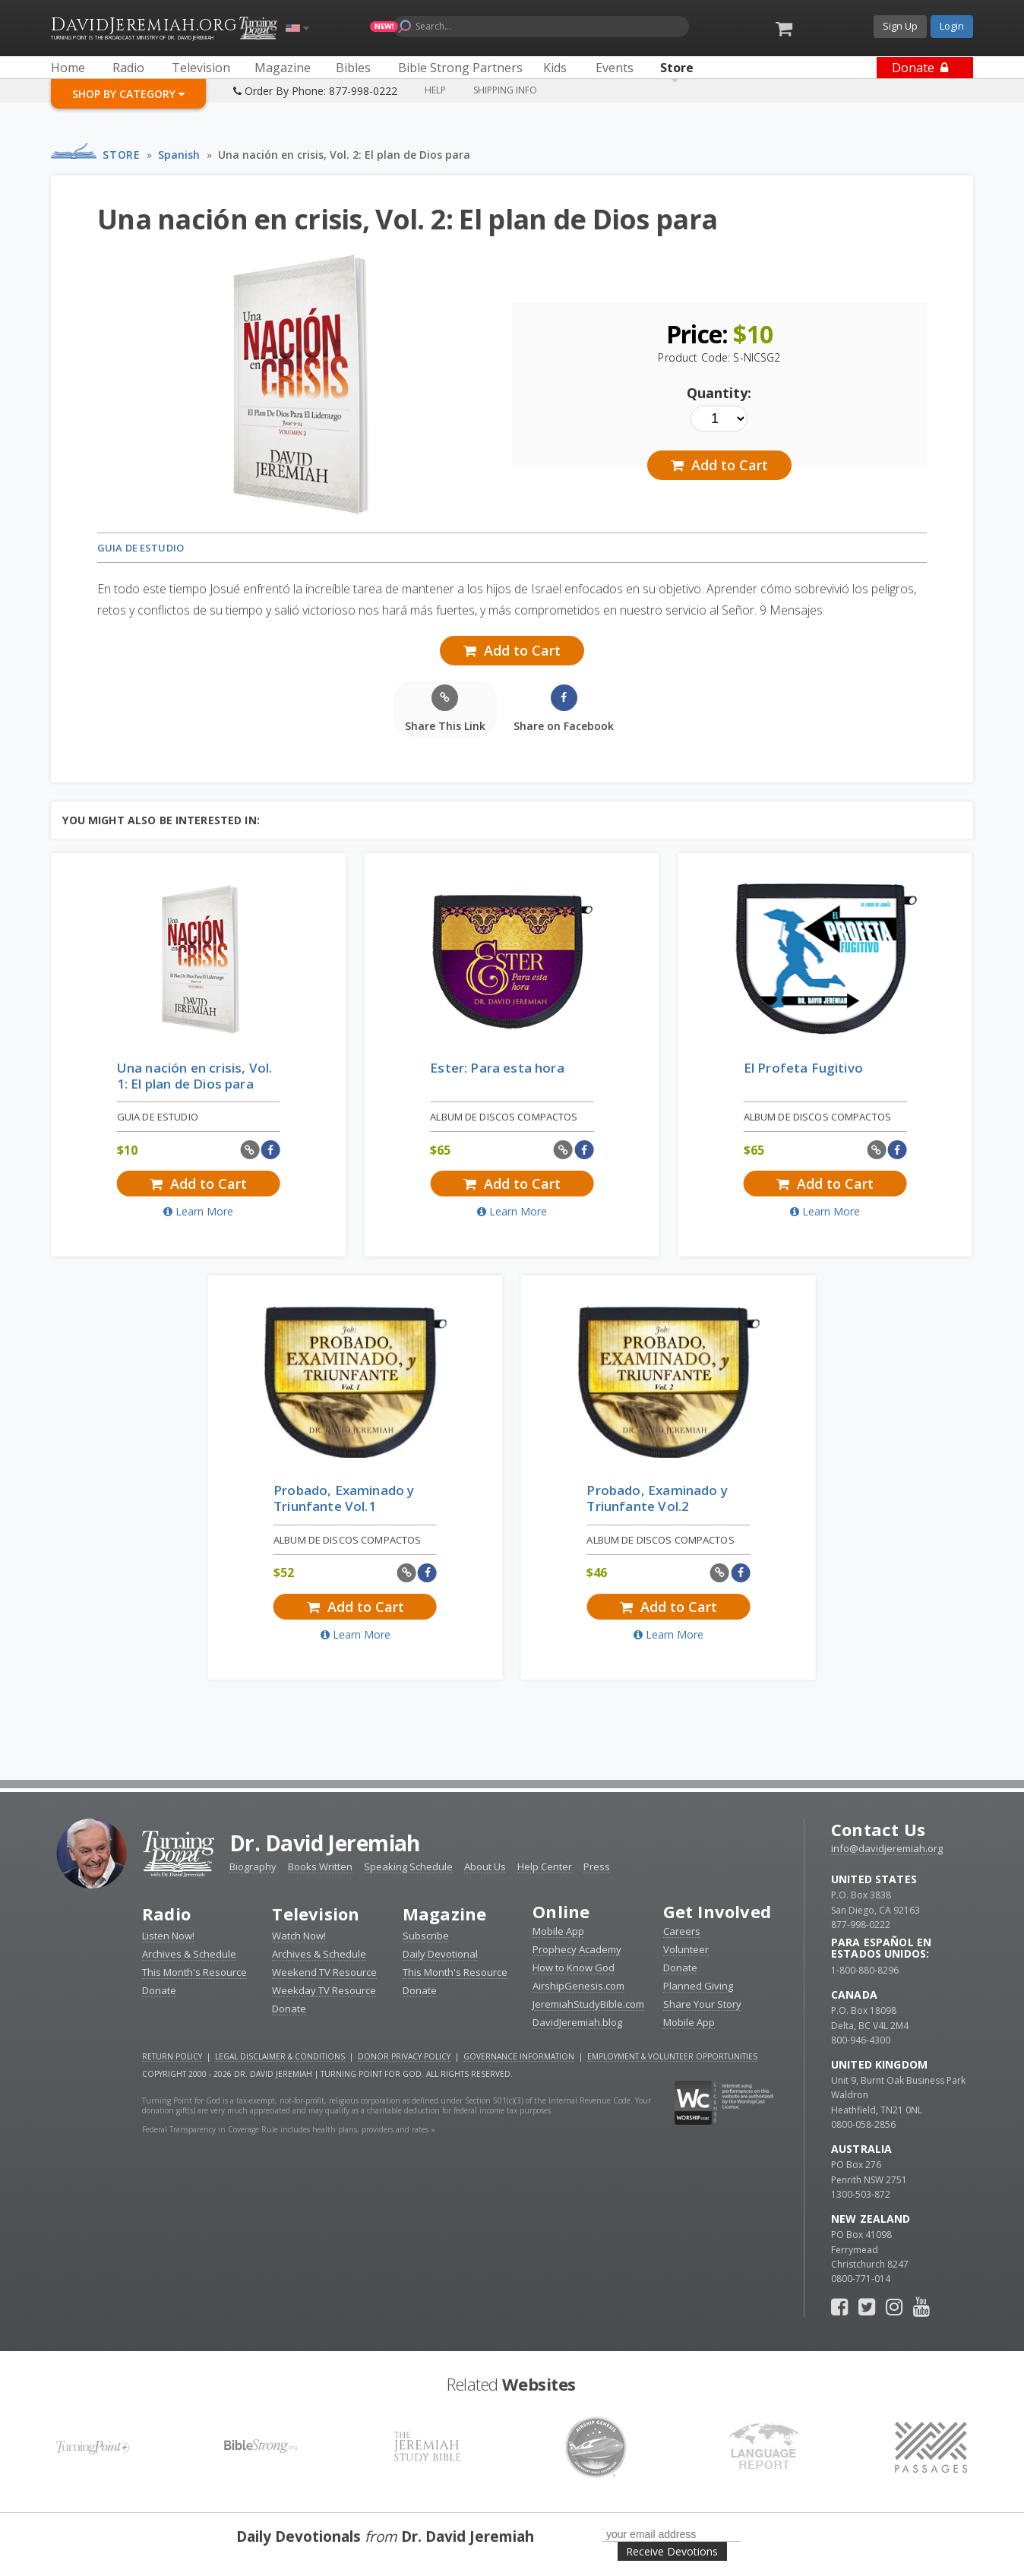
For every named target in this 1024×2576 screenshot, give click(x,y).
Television (315, 1913)
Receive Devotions (672, 2551)
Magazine (445, 1913)
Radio (166, 1913)
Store (121, 154)
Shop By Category (128, 94)
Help (435, 90)
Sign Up (900, 26)
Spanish (179, 154)
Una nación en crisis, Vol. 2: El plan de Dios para (344, 154)
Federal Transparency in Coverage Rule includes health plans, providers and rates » (288, 2129)
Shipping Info (505, 90)
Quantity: (719, 393)
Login (952, 26)
